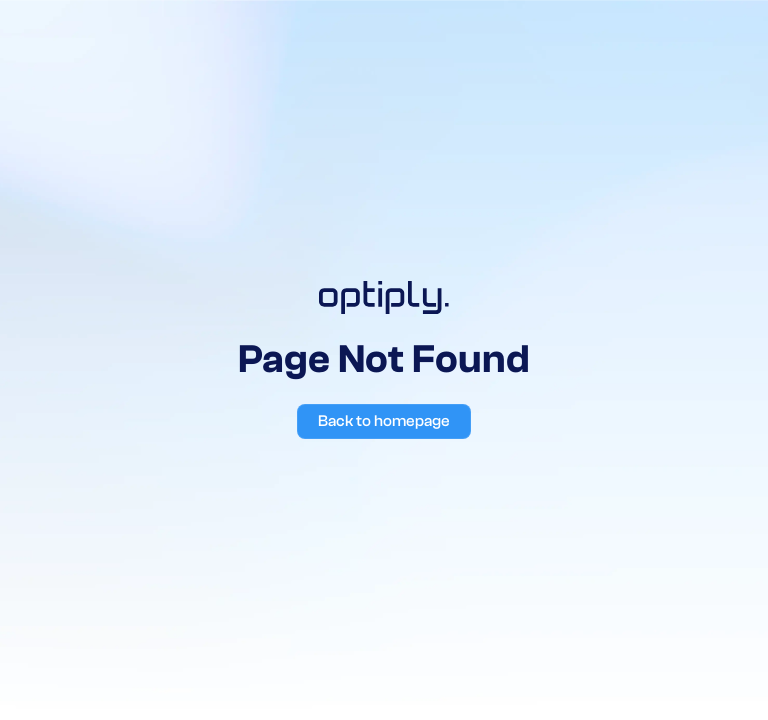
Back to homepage (384, 421)
